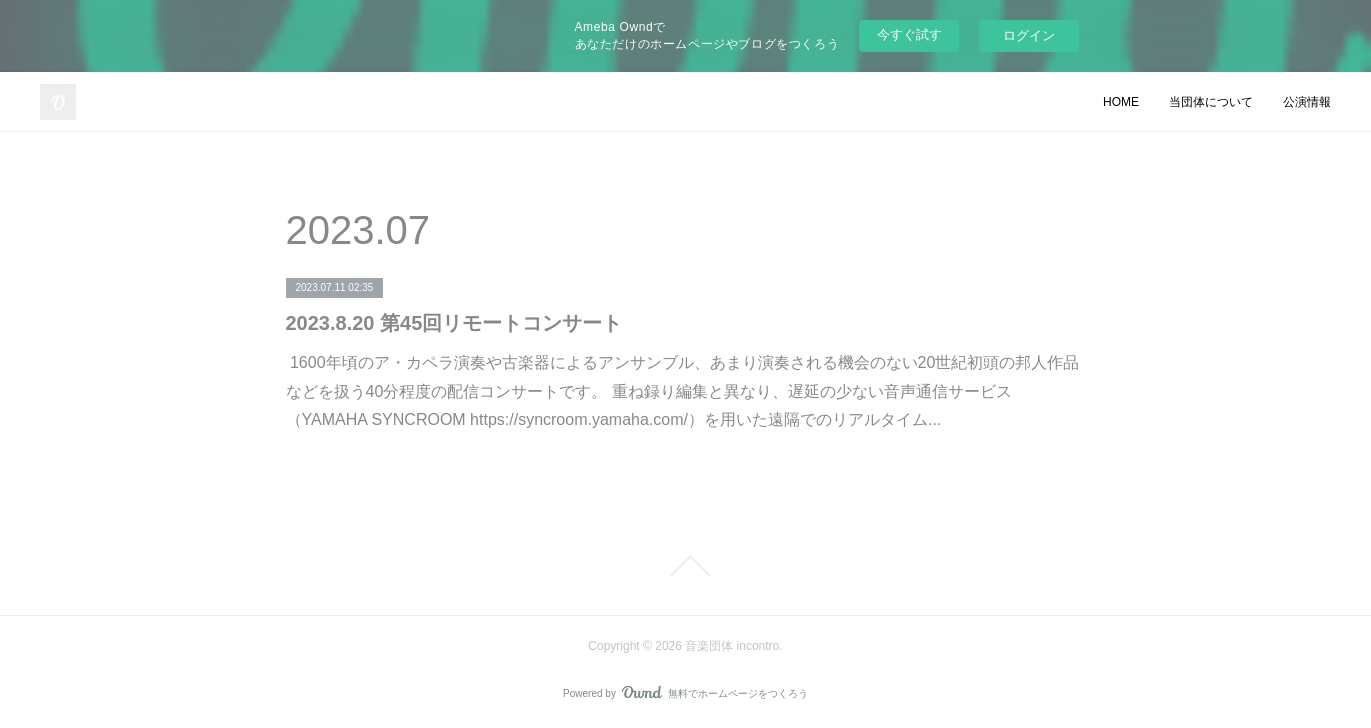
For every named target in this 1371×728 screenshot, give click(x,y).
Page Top (685, 566)
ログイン (1029, 35)
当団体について (1211, 102)
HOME (1121, 102)
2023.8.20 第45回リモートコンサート (454, 323)
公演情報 (1307, 102)
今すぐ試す (909, 34)
